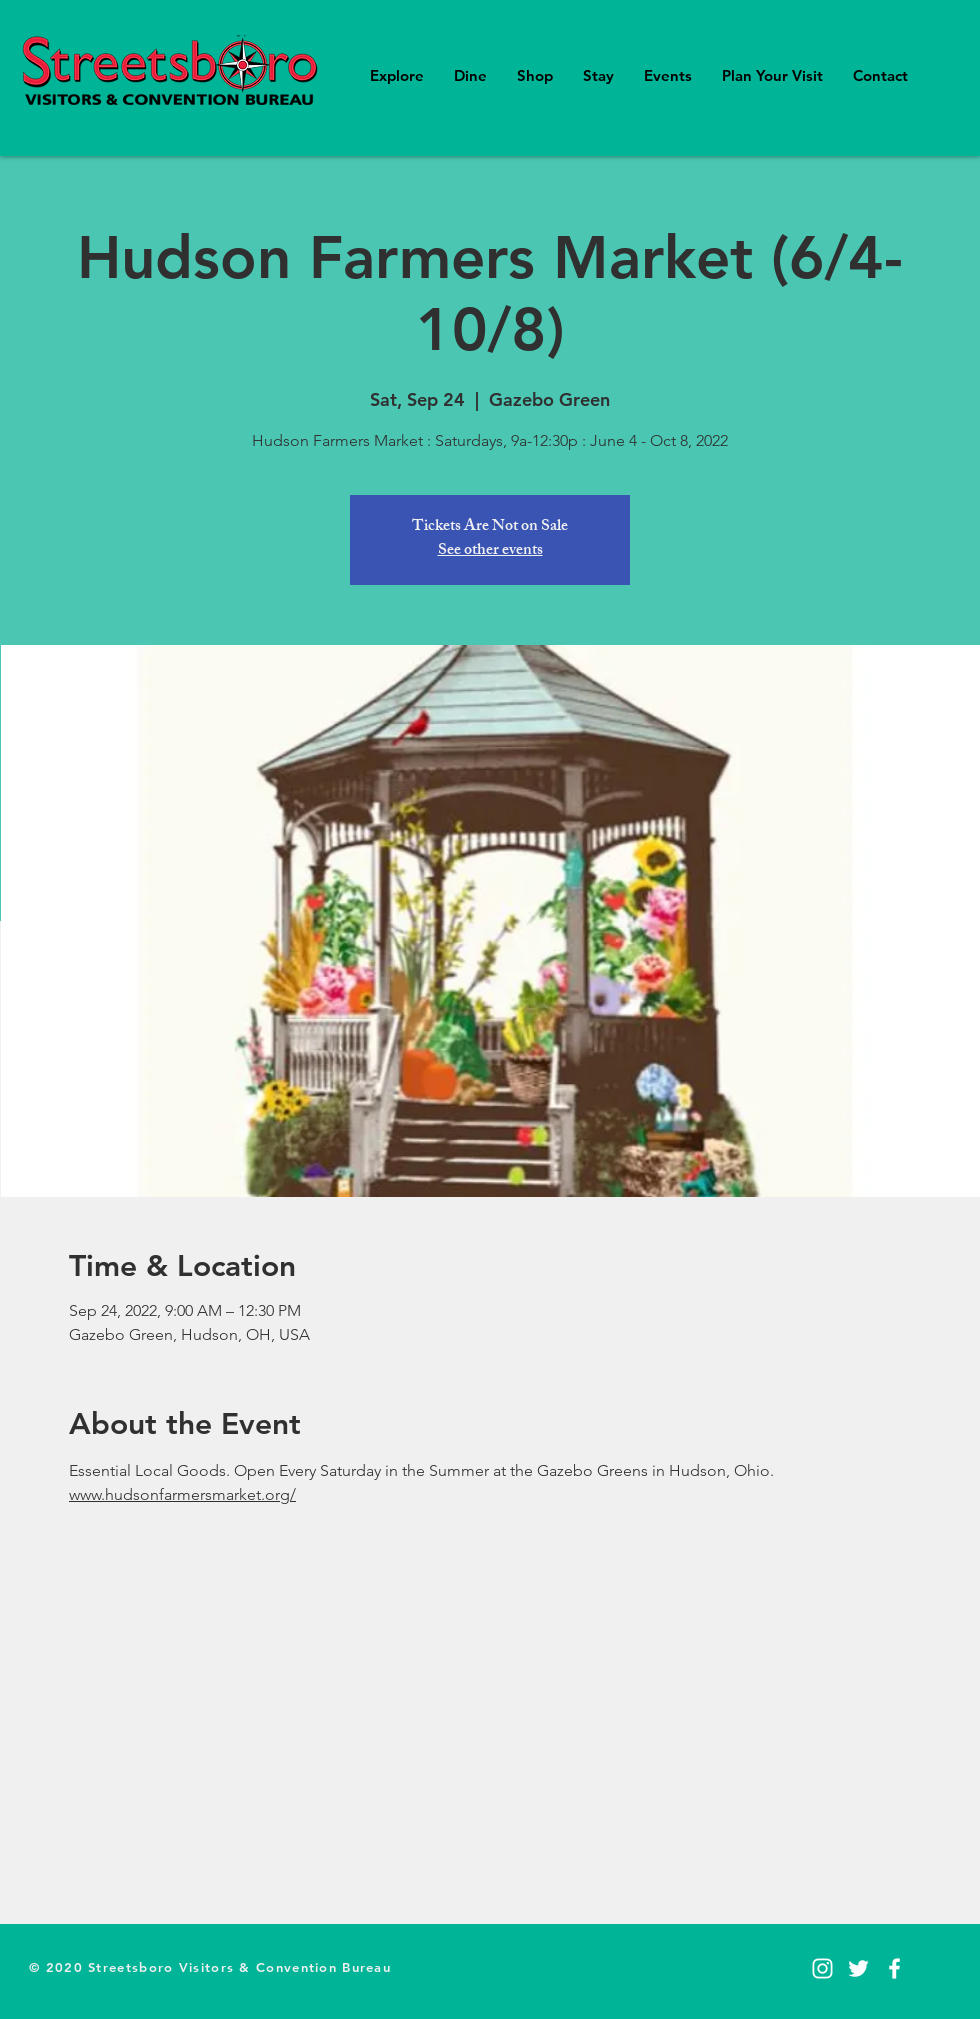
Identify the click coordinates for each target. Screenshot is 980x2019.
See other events (490, 551)
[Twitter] (858, 1968)
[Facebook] (894, 1968)
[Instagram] (822, 1968)
